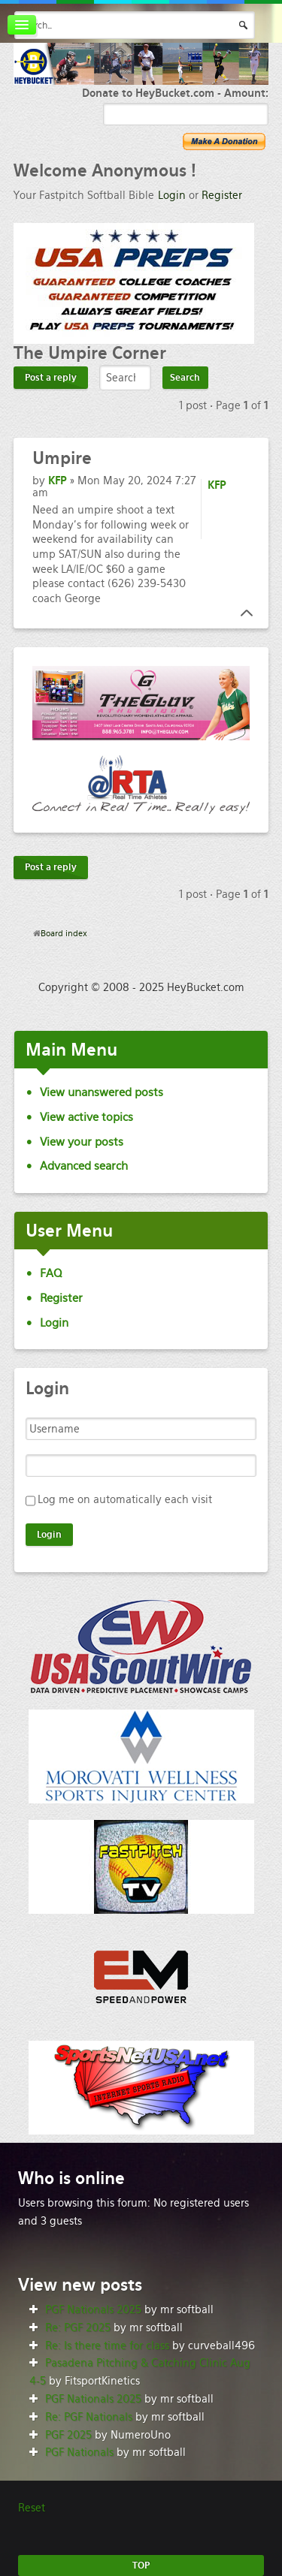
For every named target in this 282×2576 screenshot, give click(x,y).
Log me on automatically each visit (125, 1499)
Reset (31, 2508)
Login (172, 195)
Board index (64, 933)
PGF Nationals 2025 (93, 2309)
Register (222, 195)
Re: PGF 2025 (78, 2327)
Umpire (62, 458)
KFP (57, 481)
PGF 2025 (68, 2435)
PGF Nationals (79, 2452)
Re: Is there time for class (107, 2345)
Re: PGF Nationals (88, 2417)
